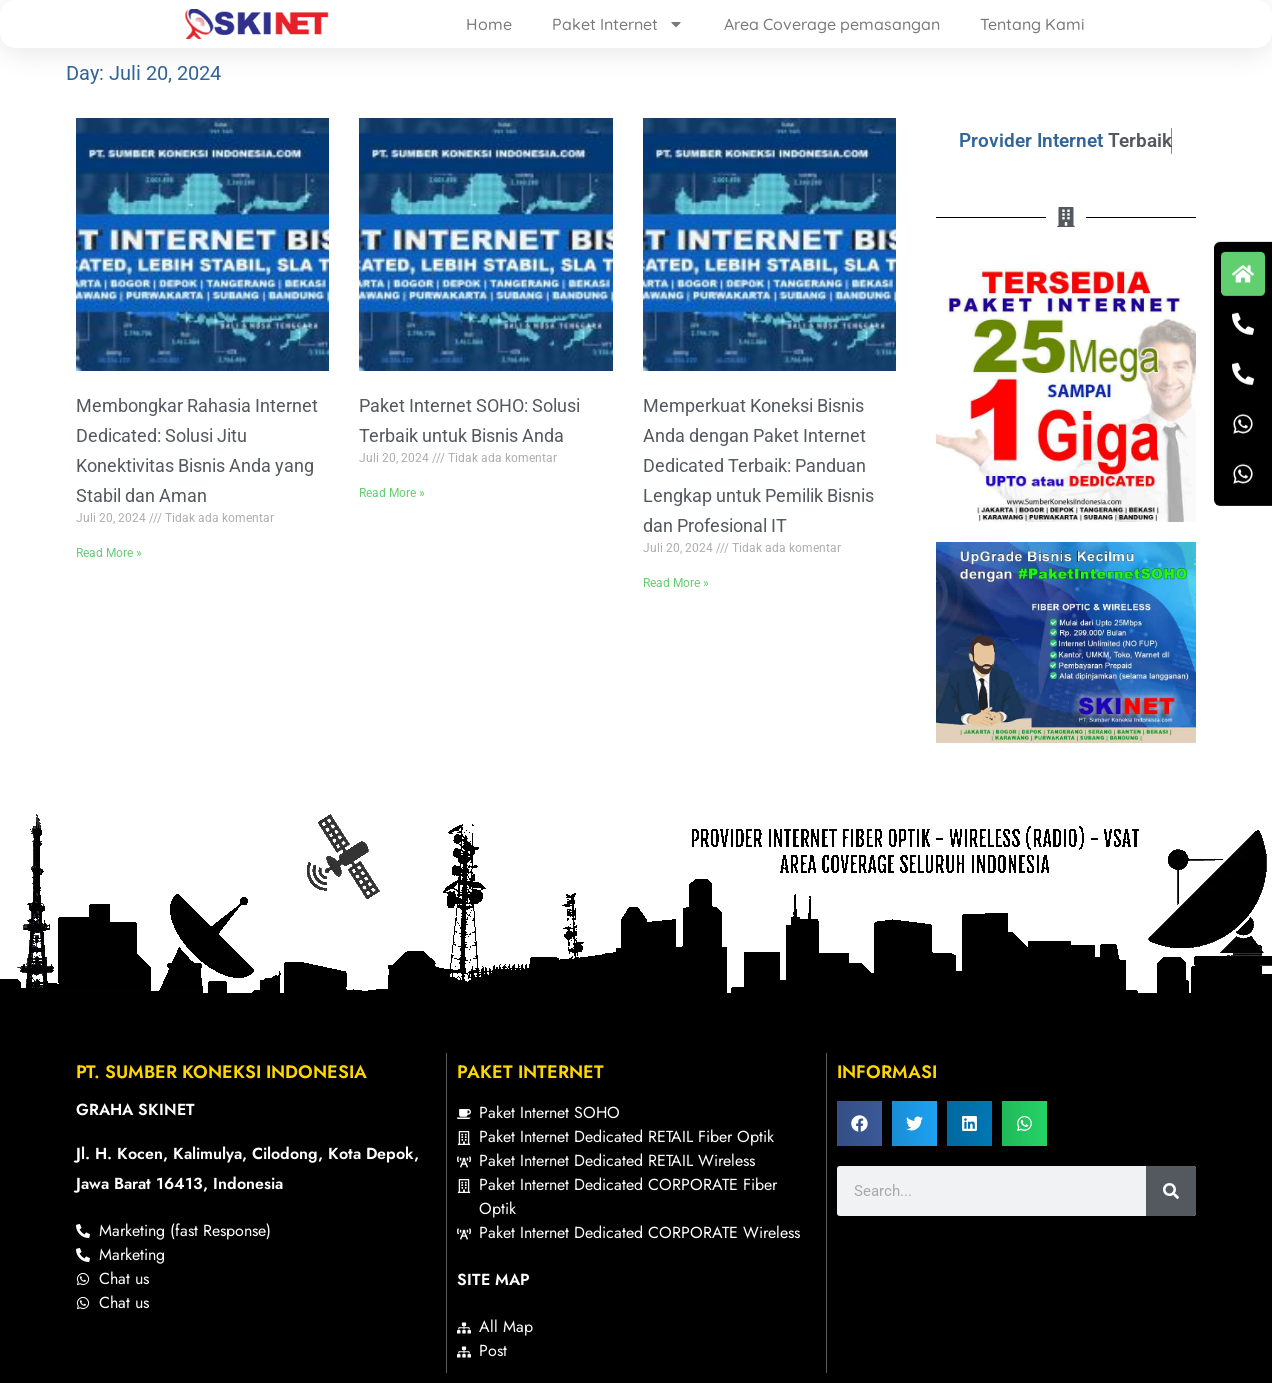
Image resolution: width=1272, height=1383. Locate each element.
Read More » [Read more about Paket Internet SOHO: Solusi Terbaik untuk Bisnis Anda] (392, 493)
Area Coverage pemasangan (832, 24)
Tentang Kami (1032, 24)
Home (489, 24)
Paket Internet (618, 24)
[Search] (1171, 1191)
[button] (859, 1123)
